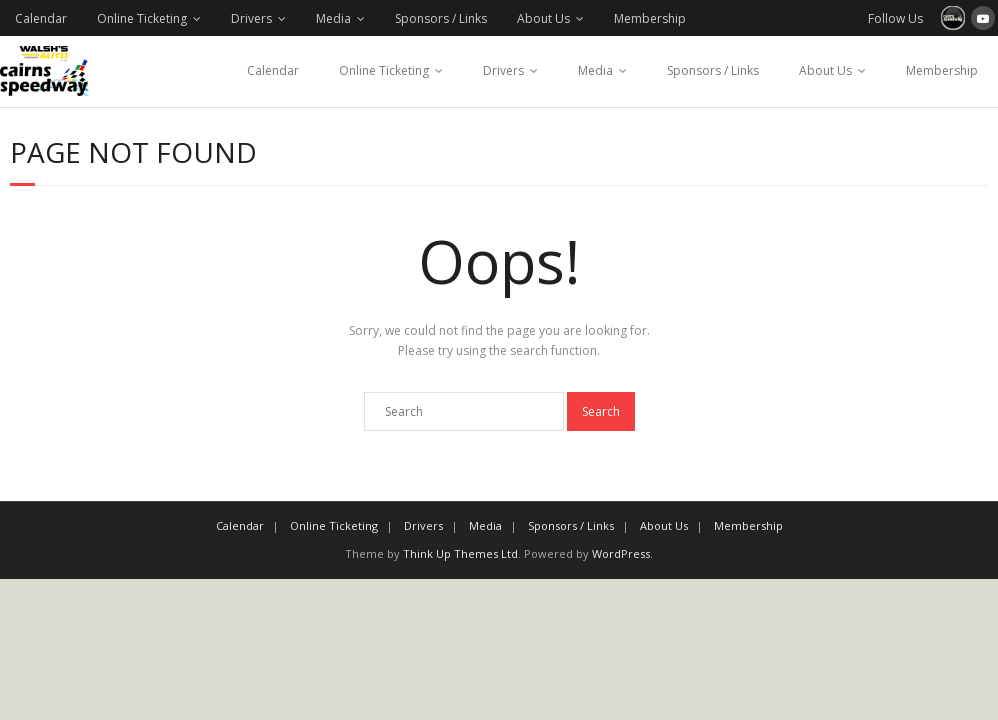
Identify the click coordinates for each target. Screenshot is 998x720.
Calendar (41, 18)
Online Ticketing (142, 18)
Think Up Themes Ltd (460, 553)
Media (333, 18)
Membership (650, 18)
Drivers (251, 18)
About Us (543, 18)
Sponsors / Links (441, 18)
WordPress (621, 553)
